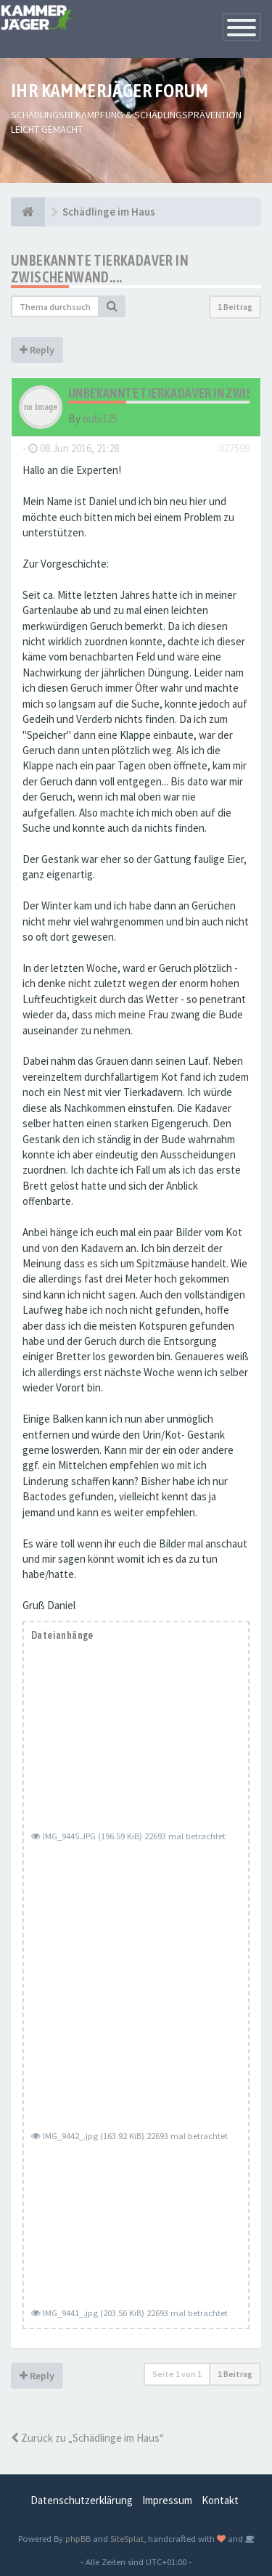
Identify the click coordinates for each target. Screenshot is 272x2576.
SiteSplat (127, 2538)
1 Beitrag (235, 306)
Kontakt (220, 2500)
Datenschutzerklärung (81, 2500)
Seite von (177, 2373)
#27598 (234, 448)
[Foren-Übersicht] (28, 211)
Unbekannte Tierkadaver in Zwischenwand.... (100, 268)
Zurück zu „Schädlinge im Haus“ (87, 2438)
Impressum (167, 2500)
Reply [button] (37, 349)
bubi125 (100, 418)
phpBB (78, 2538)
